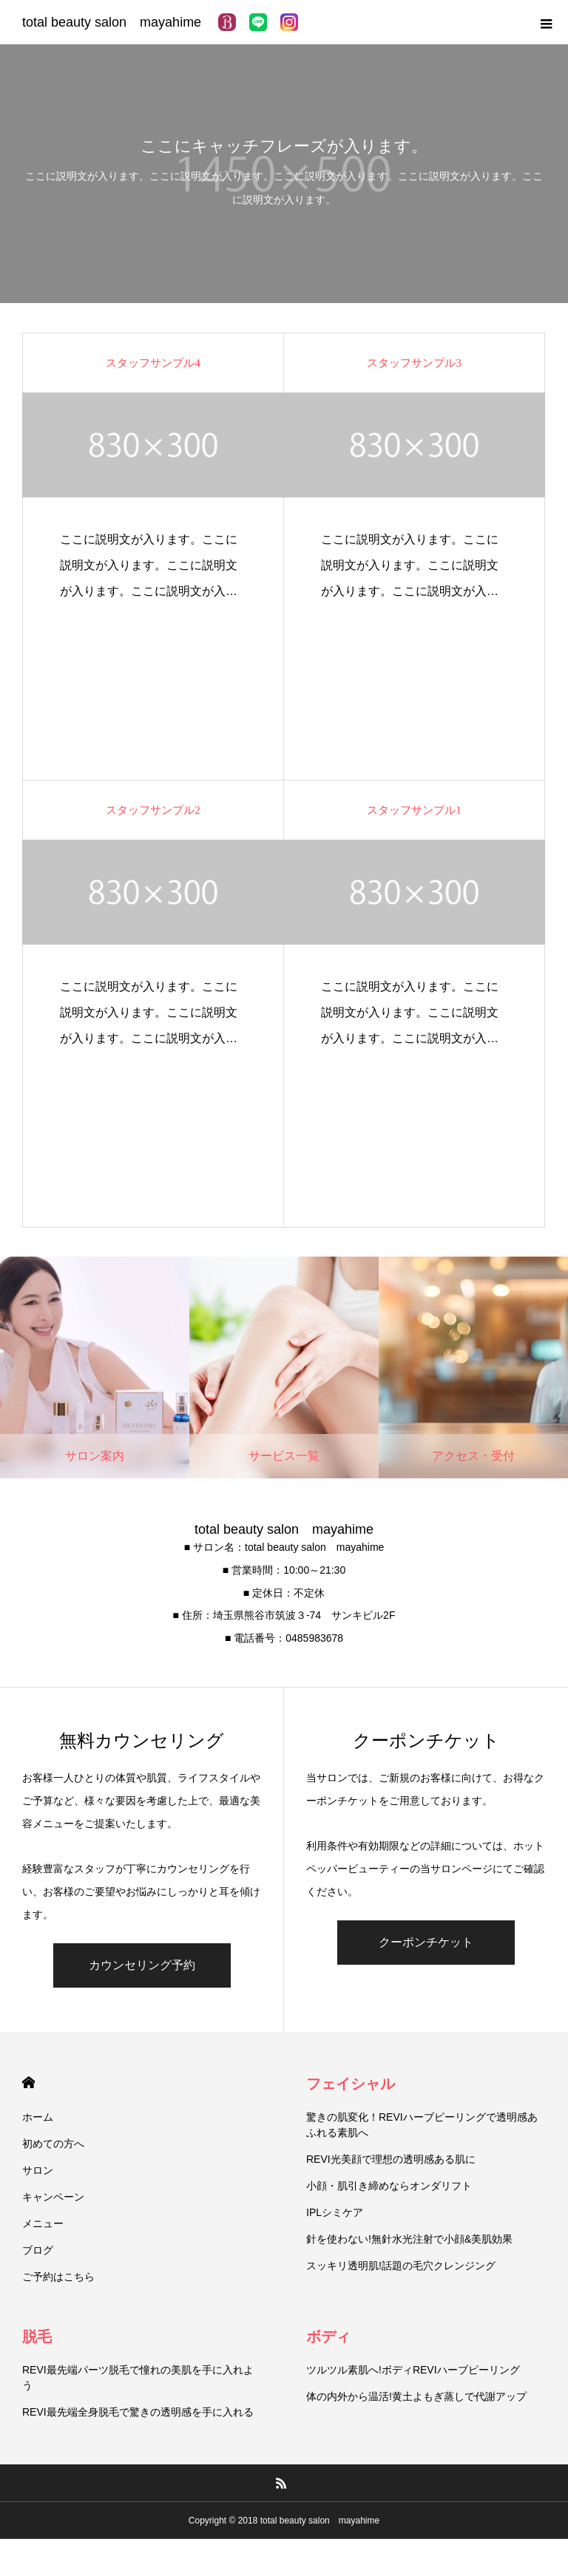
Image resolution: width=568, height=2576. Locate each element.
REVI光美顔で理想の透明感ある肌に (391, 2159)
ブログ (37, 2250)
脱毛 (37, 2336)
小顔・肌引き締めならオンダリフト (389, 2186)
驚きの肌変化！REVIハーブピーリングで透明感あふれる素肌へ (422, 2124)
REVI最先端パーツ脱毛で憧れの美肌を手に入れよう (138, 2377)
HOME (28, 2082)
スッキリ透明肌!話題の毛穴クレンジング (401, 2265)
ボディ (328, 2336)
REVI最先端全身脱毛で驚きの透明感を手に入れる (138, 2412)
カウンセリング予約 (142, 1965)
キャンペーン (53, 2197)
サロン (37, 2170)
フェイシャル (350, 2084)
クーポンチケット (426, 1942)
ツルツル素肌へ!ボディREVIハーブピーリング (413, 2370)
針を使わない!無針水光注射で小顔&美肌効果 (409, 2239)
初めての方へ (53, 2144)
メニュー (43, 2223)
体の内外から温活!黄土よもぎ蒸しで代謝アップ (416, 2396)
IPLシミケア (334, 2212)
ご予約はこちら (58, 2277)
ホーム (37, 2117)
